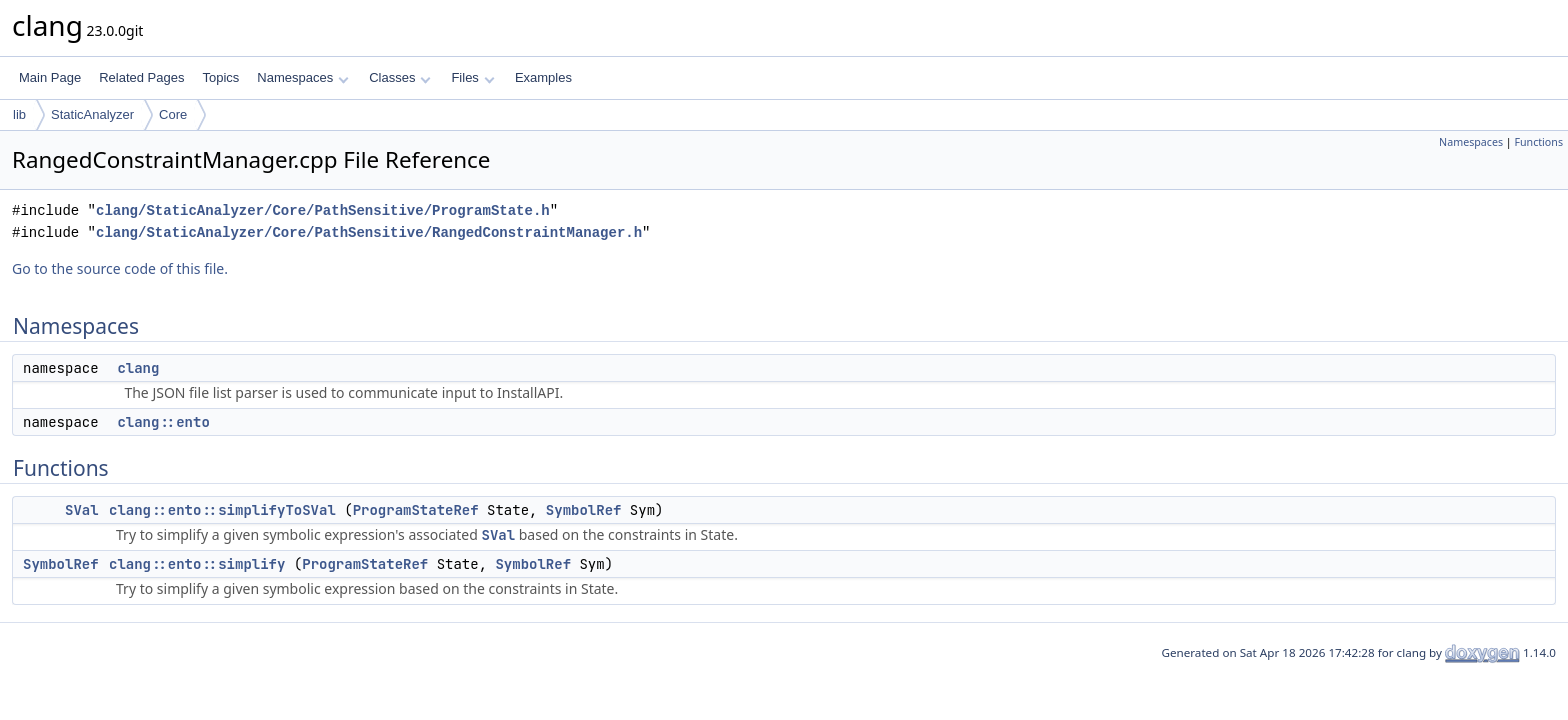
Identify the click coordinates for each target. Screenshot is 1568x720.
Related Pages (141, 77)
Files (472, 77)
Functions (1538, 142)
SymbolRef (584, 510)
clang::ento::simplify (197, 564)
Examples (543, 77)
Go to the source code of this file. (120, 268)
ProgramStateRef (416, 510)
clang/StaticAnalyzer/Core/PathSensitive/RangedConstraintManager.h (369, 232)
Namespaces (302, 77)
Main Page (50, 77)
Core (173, 114)
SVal (82, 510)
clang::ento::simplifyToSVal (222, 510)
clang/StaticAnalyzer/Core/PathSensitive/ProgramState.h (323, 210)
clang (138, 368)
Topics (220, 77)
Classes (400, 77)
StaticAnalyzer (92, 114)
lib (19, 114)
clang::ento (163, 422)
